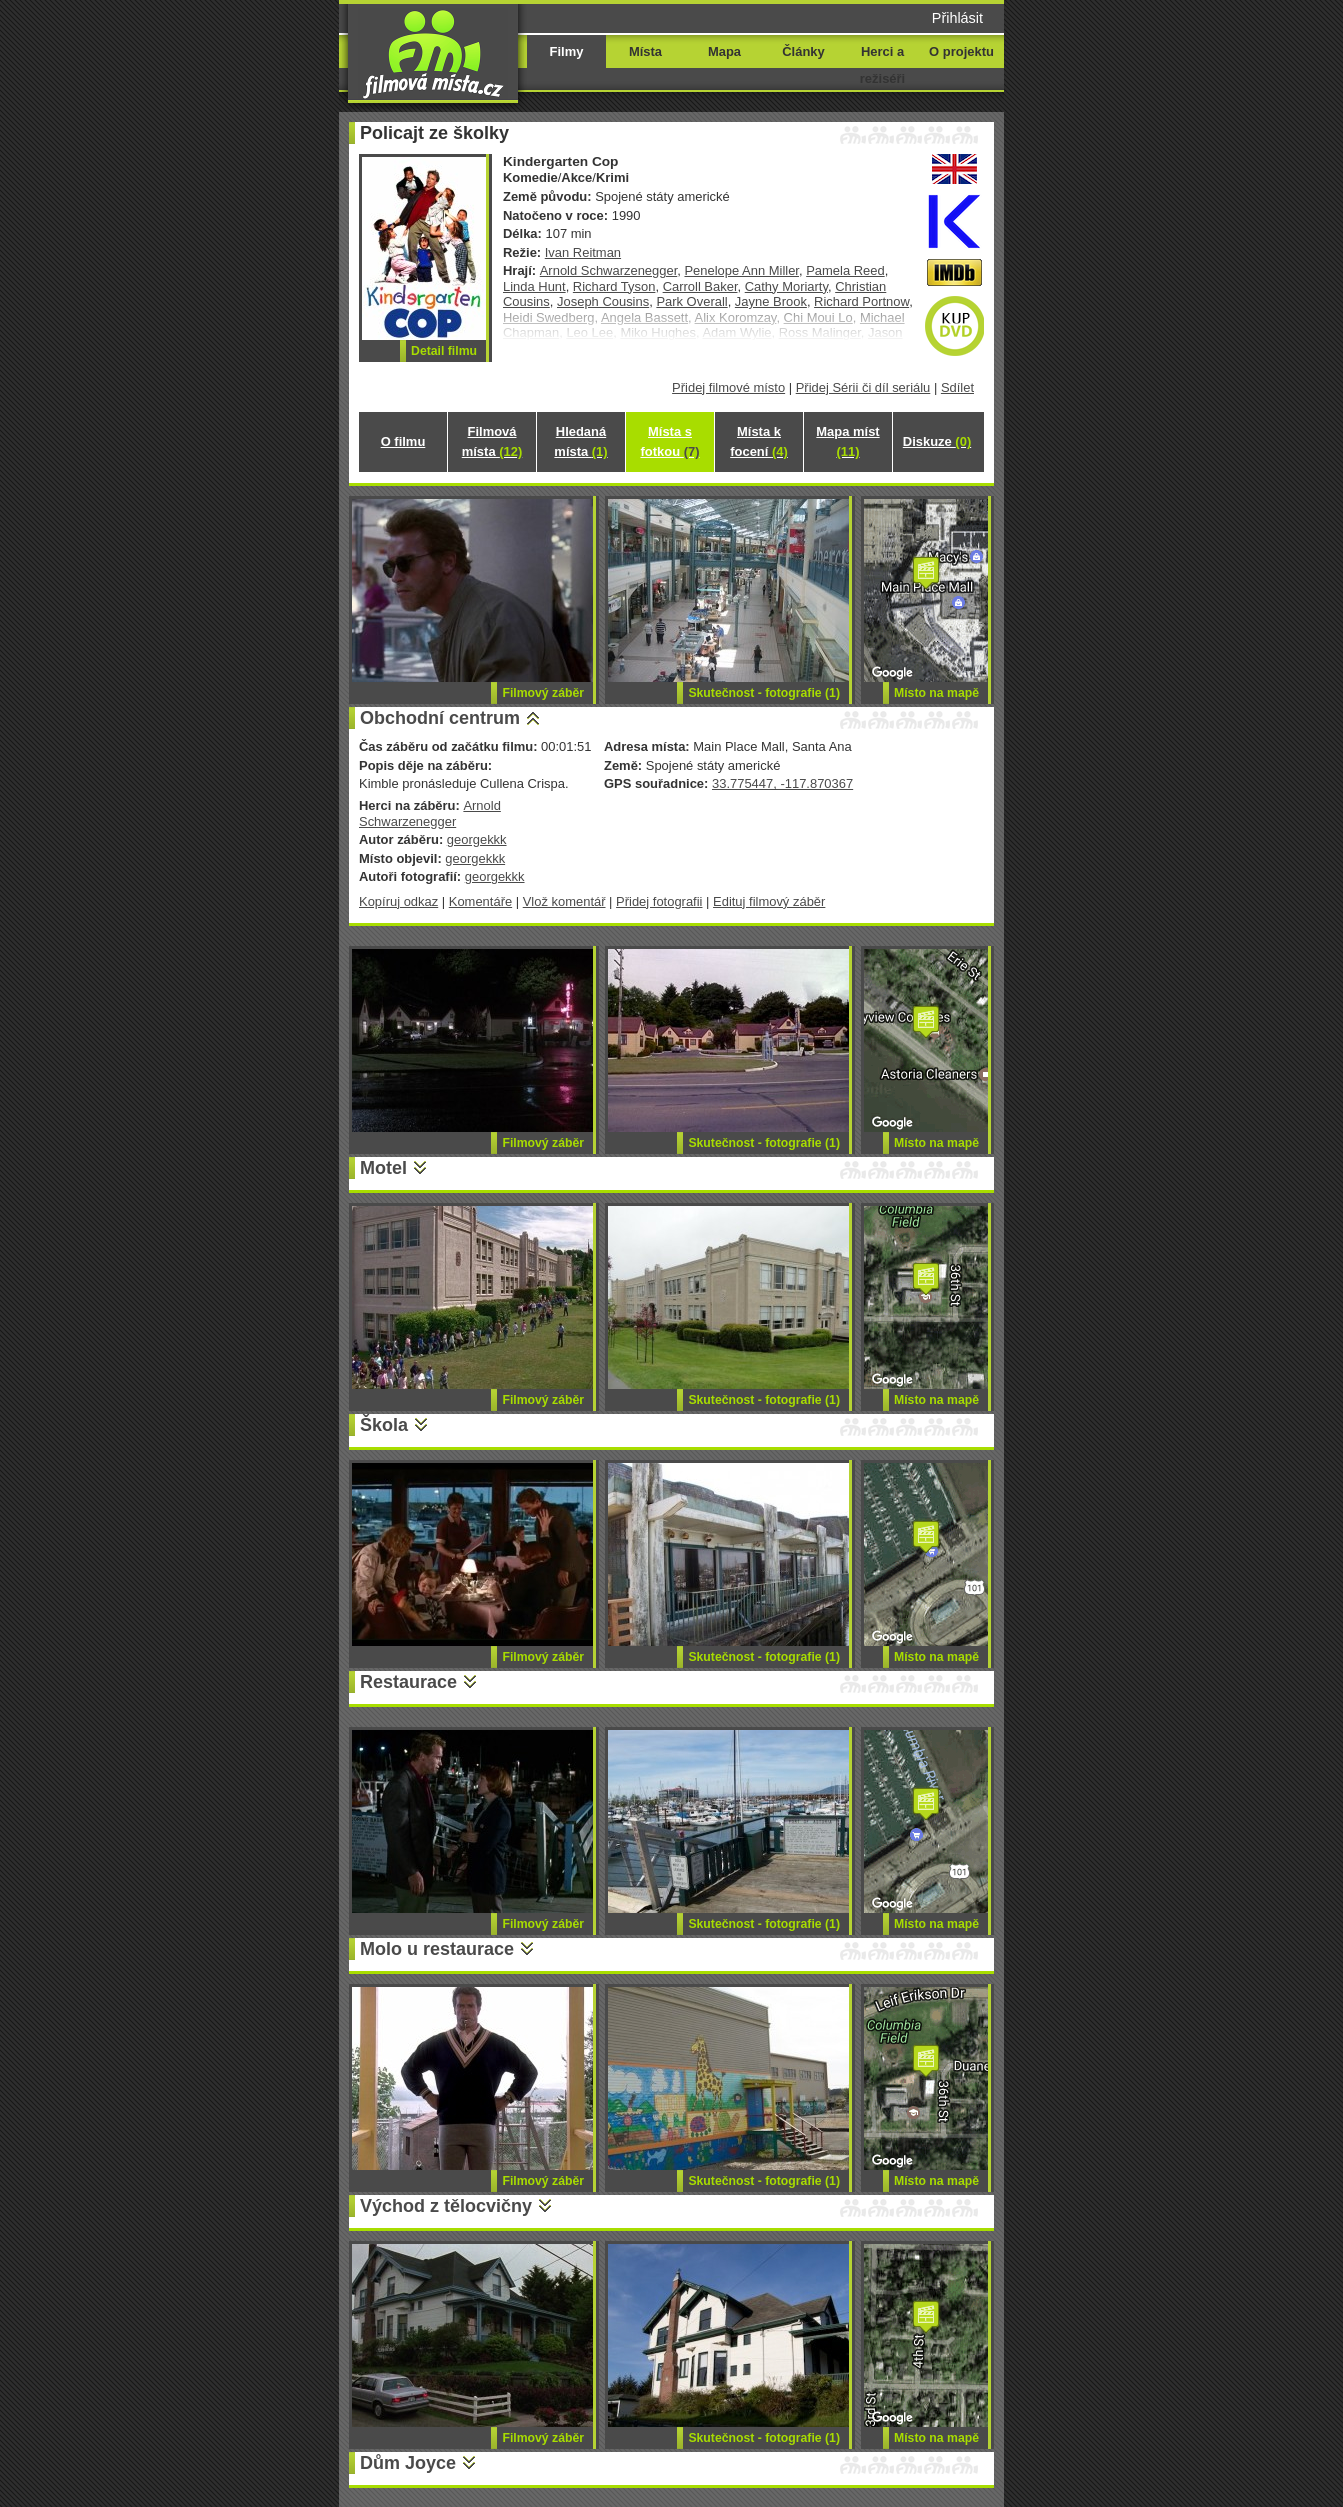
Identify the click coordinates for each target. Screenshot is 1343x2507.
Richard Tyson (614, 286)
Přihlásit (957, 18)
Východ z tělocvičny (446, 2206)
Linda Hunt (534, 286)
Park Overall (691, 301)
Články (803, 51)
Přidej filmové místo (728, 387)
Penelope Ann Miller (741, 270)
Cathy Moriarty (786, 286)
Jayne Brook (771, 301)
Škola (384, 1425)
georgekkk (477, 839)
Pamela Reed (845, 270)
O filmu (403, 441)
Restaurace (408, 1682)
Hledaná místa (580, 441)
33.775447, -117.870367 (782, 783)
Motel (383, 1168)
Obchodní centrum (440, 718)
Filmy (567, 51)
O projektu (961, 51)
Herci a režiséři (882, 65)
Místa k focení (759, 441)
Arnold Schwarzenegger (609, 270)
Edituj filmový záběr (769, 901)
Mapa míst (847, 441)
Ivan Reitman (583, 252)
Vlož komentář (564, 901)
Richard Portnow (861, 301)
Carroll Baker (700, 286)
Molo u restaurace (437, 1949)
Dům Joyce (408, 2463)
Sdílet (957, 387)
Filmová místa (492, 441)
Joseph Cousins (603, 301)
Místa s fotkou (669, 441)
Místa (645, 51)
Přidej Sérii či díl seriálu (863, 387)
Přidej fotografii (659, 901)
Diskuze (937, 441)
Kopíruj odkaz (398, 901)
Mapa (724, 51)
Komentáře (480, 901)
